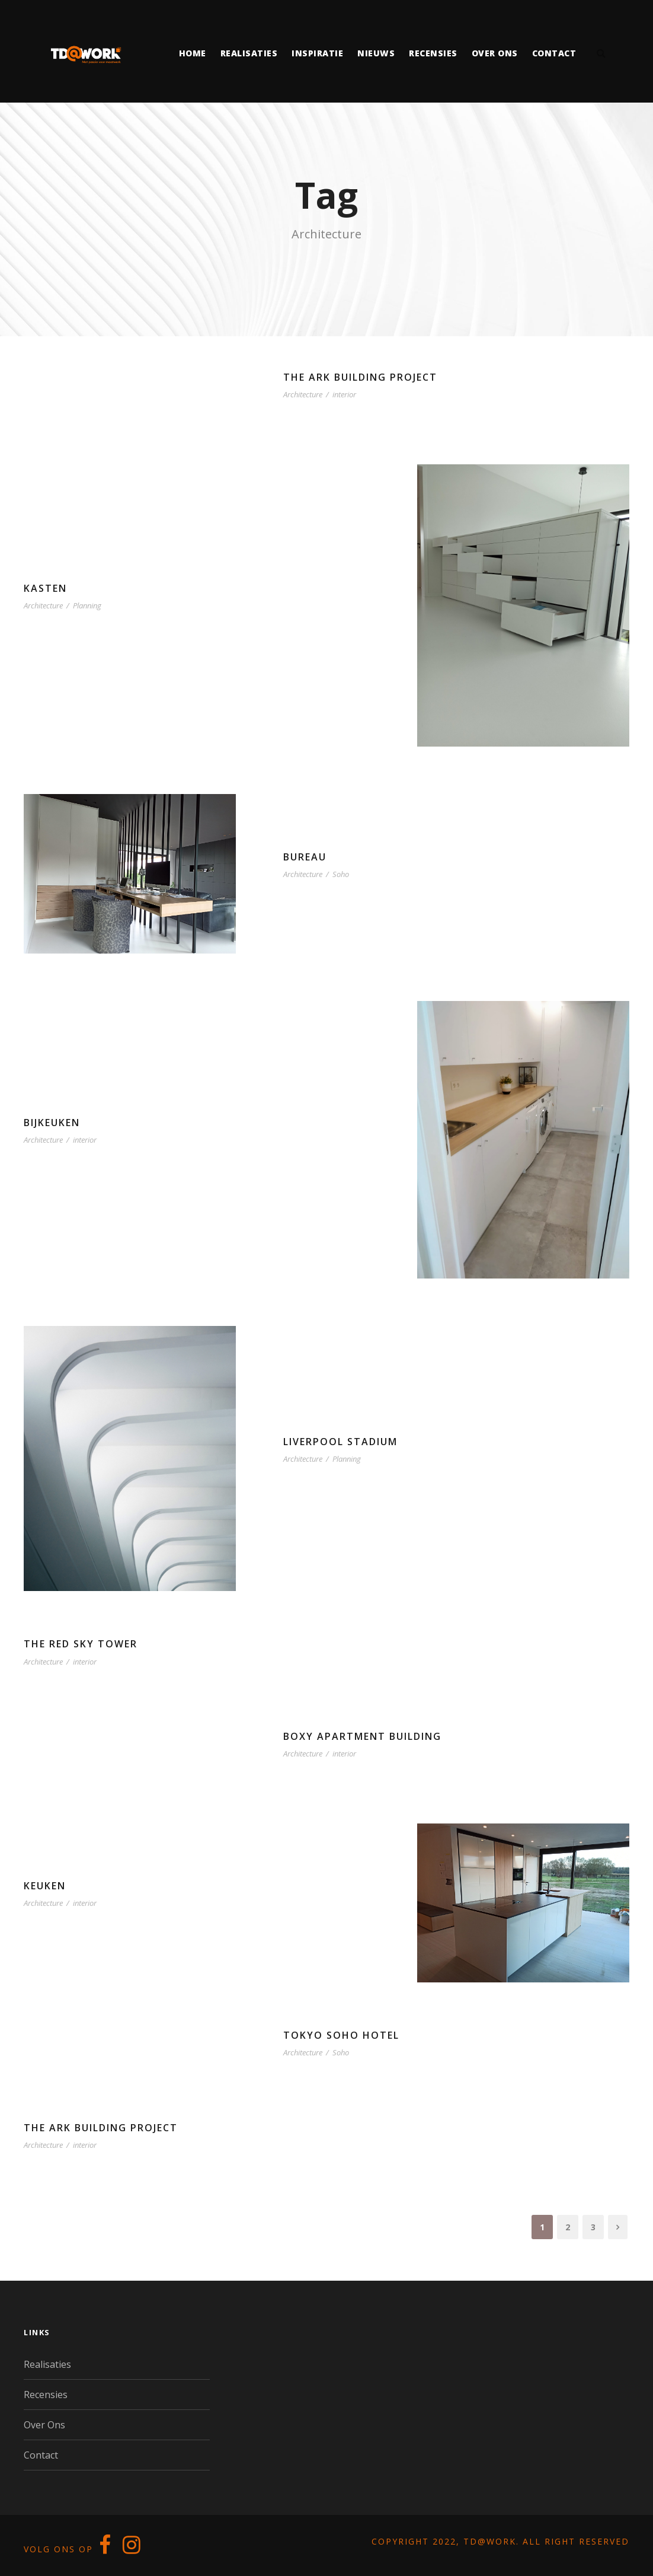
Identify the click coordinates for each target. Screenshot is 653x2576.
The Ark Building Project (360, 377)
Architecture (302, 394)
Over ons (495, 53)
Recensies (433, 53)
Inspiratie (317, 53)
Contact (554, 53)
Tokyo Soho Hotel (341, 2035)
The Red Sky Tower (80, 1643)
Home (192, 53)
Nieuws (376, 53)
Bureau (304, 856)
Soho (340, 874)
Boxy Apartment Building (362, 1736)
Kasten (45, 588)
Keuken (45, 1885)
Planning (87, 605)
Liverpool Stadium (340, 1441)
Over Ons (44, 2424)
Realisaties (249, 53)
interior (344, 394)
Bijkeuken (52, 1122)
